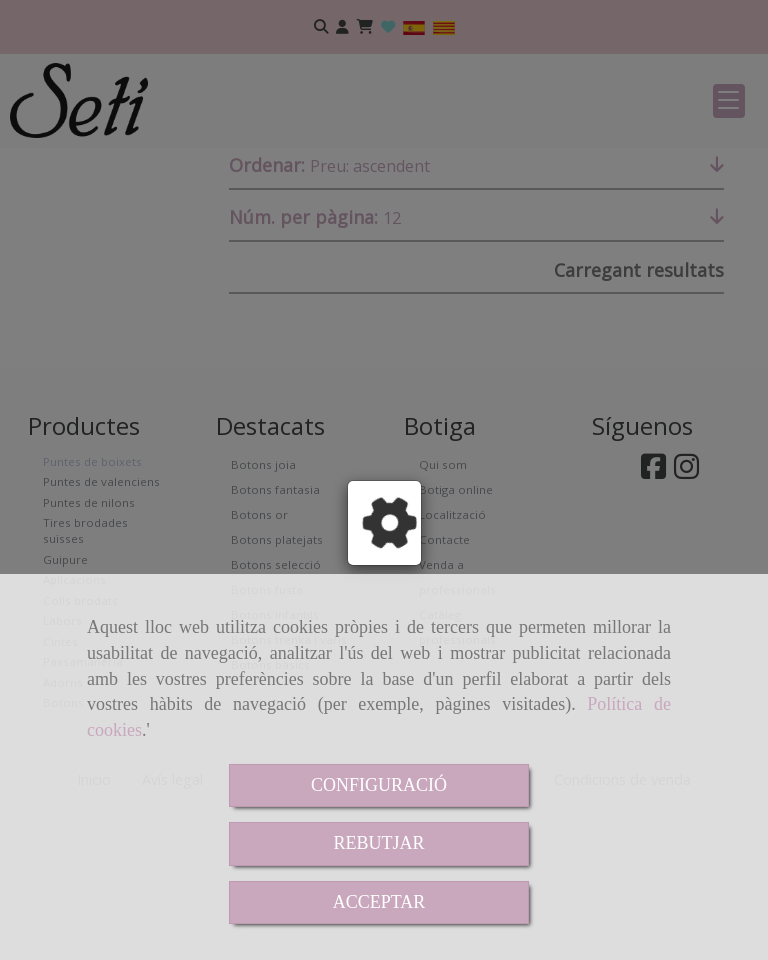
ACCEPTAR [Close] (379, 902)
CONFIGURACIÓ (379, 785)
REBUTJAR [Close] (378, 843)
